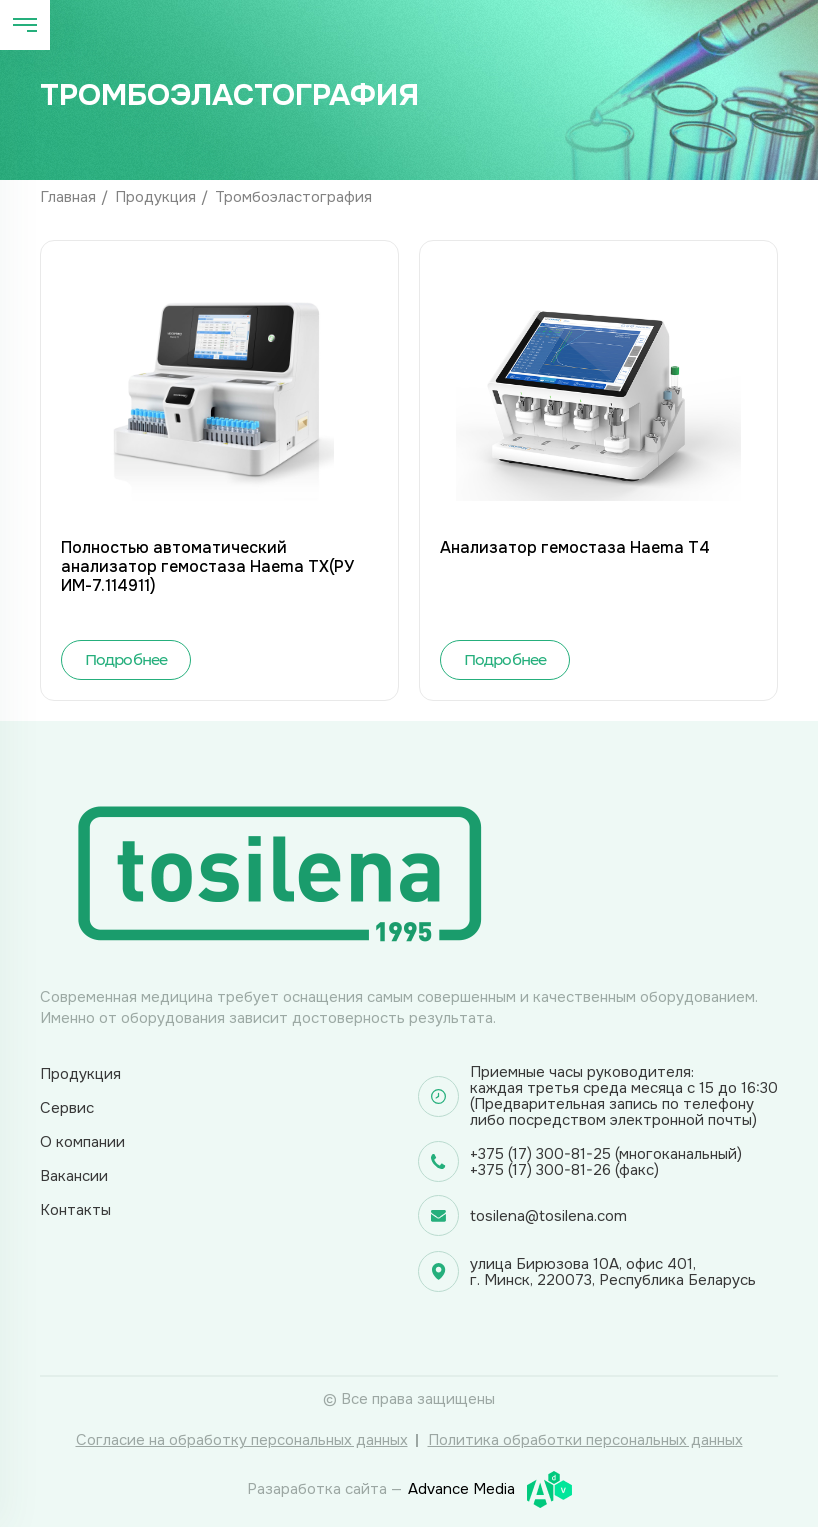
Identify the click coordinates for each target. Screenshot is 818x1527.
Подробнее (126, 659)
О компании (82, 1142)
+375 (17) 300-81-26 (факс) (564, 1170)
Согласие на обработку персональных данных (242, 1440)
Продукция (155, 197)
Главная (68, 197)
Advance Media (490, 1489)
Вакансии (74, 1176)
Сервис (67, 1108)
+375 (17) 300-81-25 (540, 1154)
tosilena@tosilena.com (548, 1216)
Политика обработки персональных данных (585, 1440)
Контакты (75, 1210)
